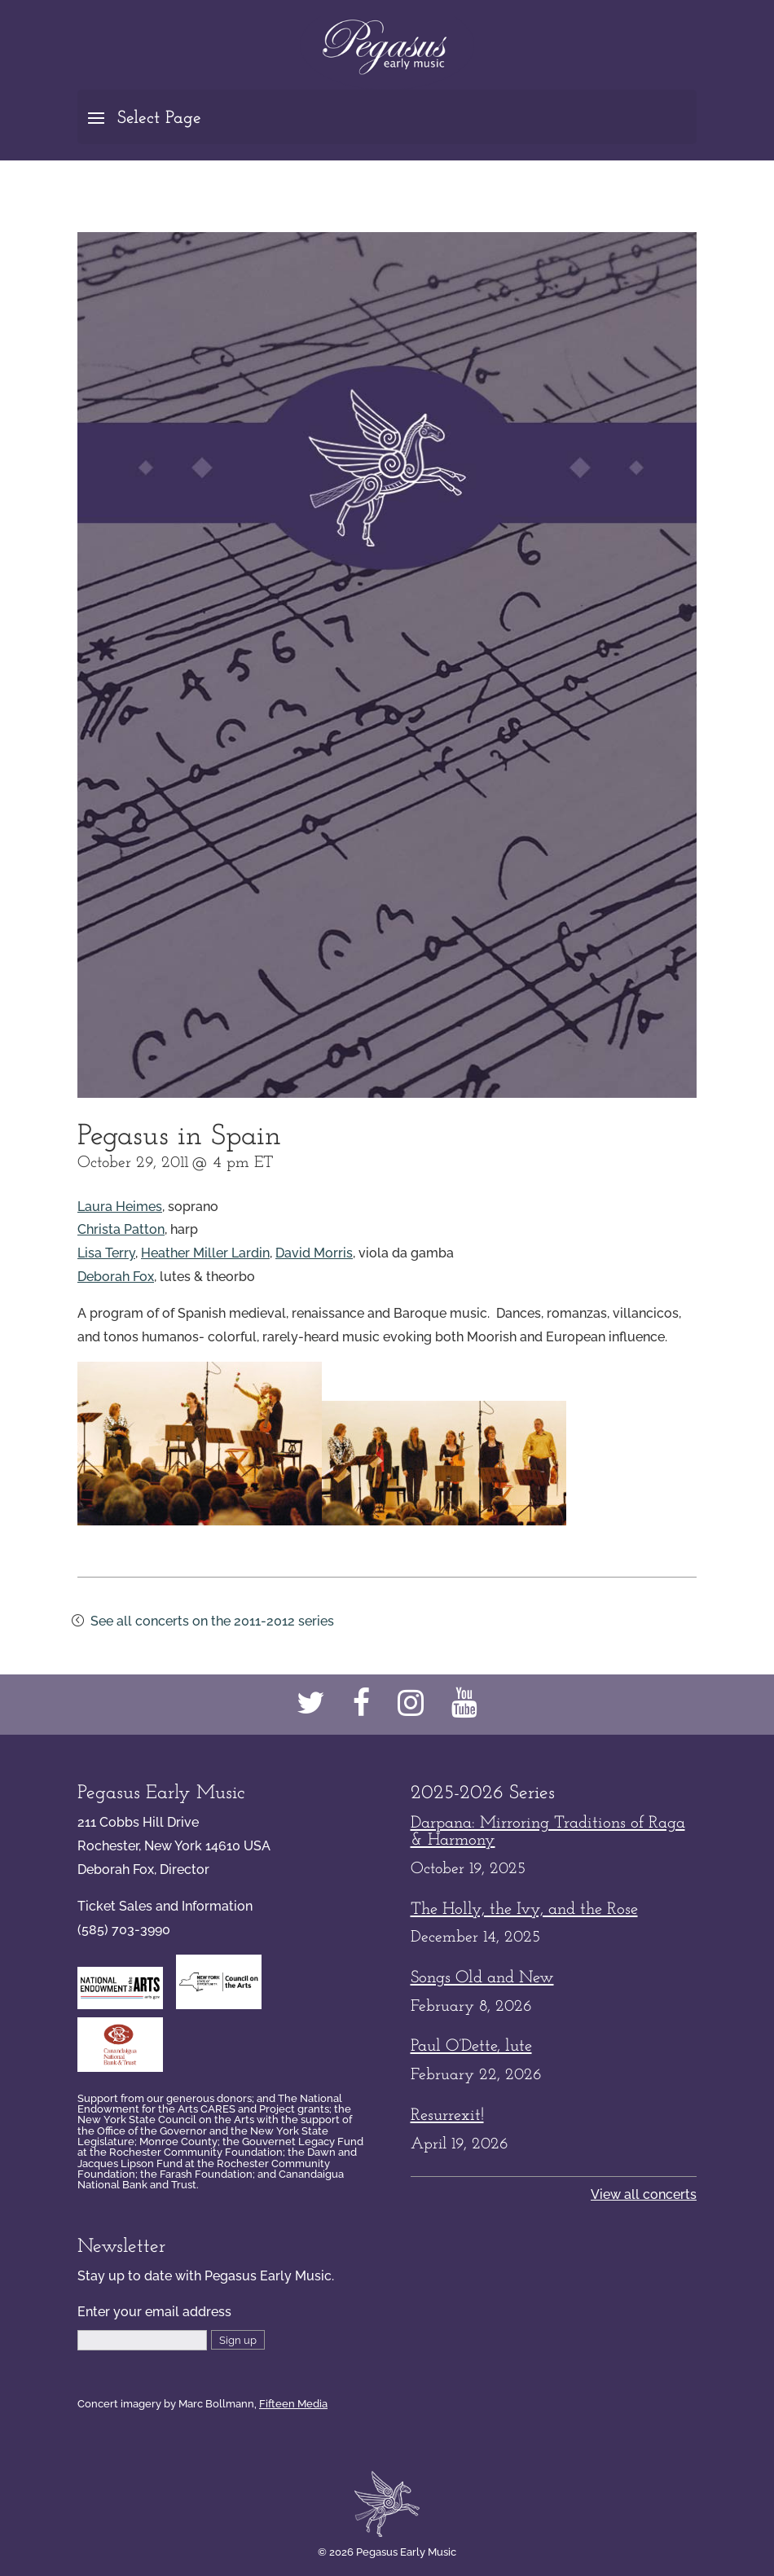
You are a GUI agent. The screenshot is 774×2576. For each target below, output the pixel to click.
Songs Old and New (482, 1977)
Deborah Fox (115, 1276)
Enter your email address (154, 2311)
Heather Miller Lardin (205, 1253)
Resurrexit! (447, 2115)
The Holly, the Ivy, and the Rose (524, 1909)
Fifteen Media (293, 2403)
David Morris (314, 1253)
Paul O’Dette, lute (471, 2046)
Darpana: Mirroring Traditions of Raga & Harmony (548, 1832)
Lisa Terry (106, 1253)
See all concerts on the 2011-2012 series (212, 1621)
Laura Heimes (119, 1206)
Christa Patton (121, 1229)
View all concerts (644, 2194)
